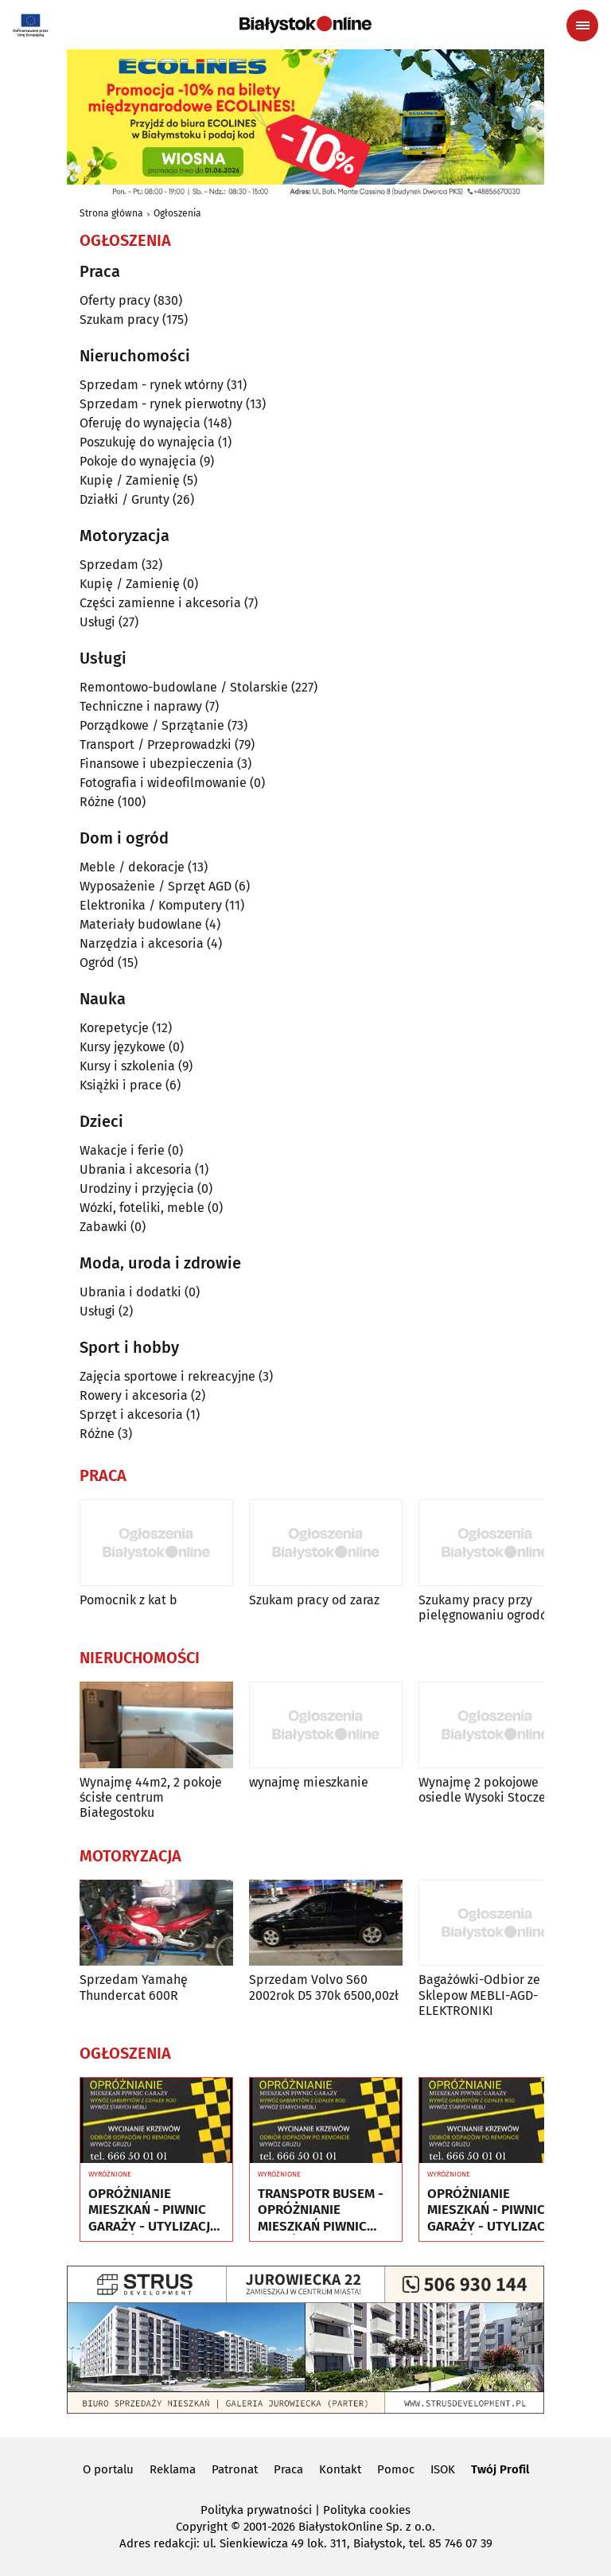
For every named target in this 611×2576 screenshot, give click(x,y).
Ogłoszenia (177, 213)
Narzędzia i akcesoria (142, 943)
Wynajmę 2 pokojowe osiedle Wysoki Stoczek (485, 1790)
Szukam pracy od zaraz (314, 1600)
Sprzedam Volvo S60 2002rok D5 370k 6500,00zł (324, 1987)
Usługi (97, 621)
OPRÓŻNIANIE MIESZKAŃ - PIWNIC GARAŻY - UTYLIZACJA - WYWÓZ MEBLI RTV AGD (153, 2210)
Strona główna (111, 213)
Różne (97, 801)
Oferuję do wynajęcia (140, 423)
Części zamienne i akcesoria (160, 602)
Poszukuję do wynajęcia (147, 442)
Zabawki (103, 1226)
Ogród (97, 962)
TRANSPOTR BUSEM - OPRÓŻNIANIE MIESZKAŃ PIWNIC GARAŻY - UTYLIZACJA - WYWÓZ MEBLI (322, 2210)
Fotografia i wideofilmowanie (163, 782)
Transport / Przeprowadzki (156, 744)
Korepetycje (114, 1027)
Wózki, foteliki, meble (142, 1207)
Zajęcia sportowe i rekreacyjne (167, 1376)
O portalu (108, 2469)
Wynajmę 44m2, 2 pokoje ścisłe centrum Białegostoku (151, 1797)
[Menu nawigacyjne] (582, 25)
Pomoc (395, 2469)
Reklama (173, 2469)
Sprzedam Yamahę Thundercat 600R (134, 1987)
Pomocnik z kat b (128, 1600)
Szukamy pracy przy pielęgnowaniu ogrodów (487, 1607)
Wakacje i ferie (122, 1150)
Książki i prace (121, 1085)
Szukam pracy (119, 319)
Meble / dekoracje (132, 867)
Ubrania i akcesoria (136, 1169)
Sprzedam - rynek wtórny (152, 384)
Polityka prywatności (256, 2510)
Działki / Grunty (124, 499)
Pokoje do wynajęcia (138, 461)
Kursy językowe (122, 1046)
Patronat (235, 2469)
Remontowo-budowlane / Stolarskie (184, 687)
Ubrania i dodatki (130, 1292)
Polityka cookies (367, 2510)
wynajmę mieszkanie (308, 1782)
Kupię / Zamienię (130, 480)
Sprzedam (109, 564)
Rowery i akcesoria (134, 1395)
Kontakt (340, 2469)
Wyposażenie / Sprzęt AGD (156, 886)
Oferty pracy (115, 300)
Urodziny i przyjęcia (137, 1188)
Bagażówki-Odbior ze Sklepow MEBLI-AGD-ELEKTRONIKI (479, 1994)
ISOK (442, 2469)
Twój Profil (500, 2469)
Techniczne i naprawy (141, 706)
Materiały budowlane (141, 924)
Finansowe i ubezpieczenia (157, 763)
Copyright (202, 2526)
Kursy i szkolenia (127, 1066)
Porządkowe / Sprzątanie (152, 725)
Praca (288, 2469)
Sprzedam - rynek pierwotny (161, 403)
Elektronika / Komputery (151, 905)
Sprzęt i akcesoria (131, 1414)
